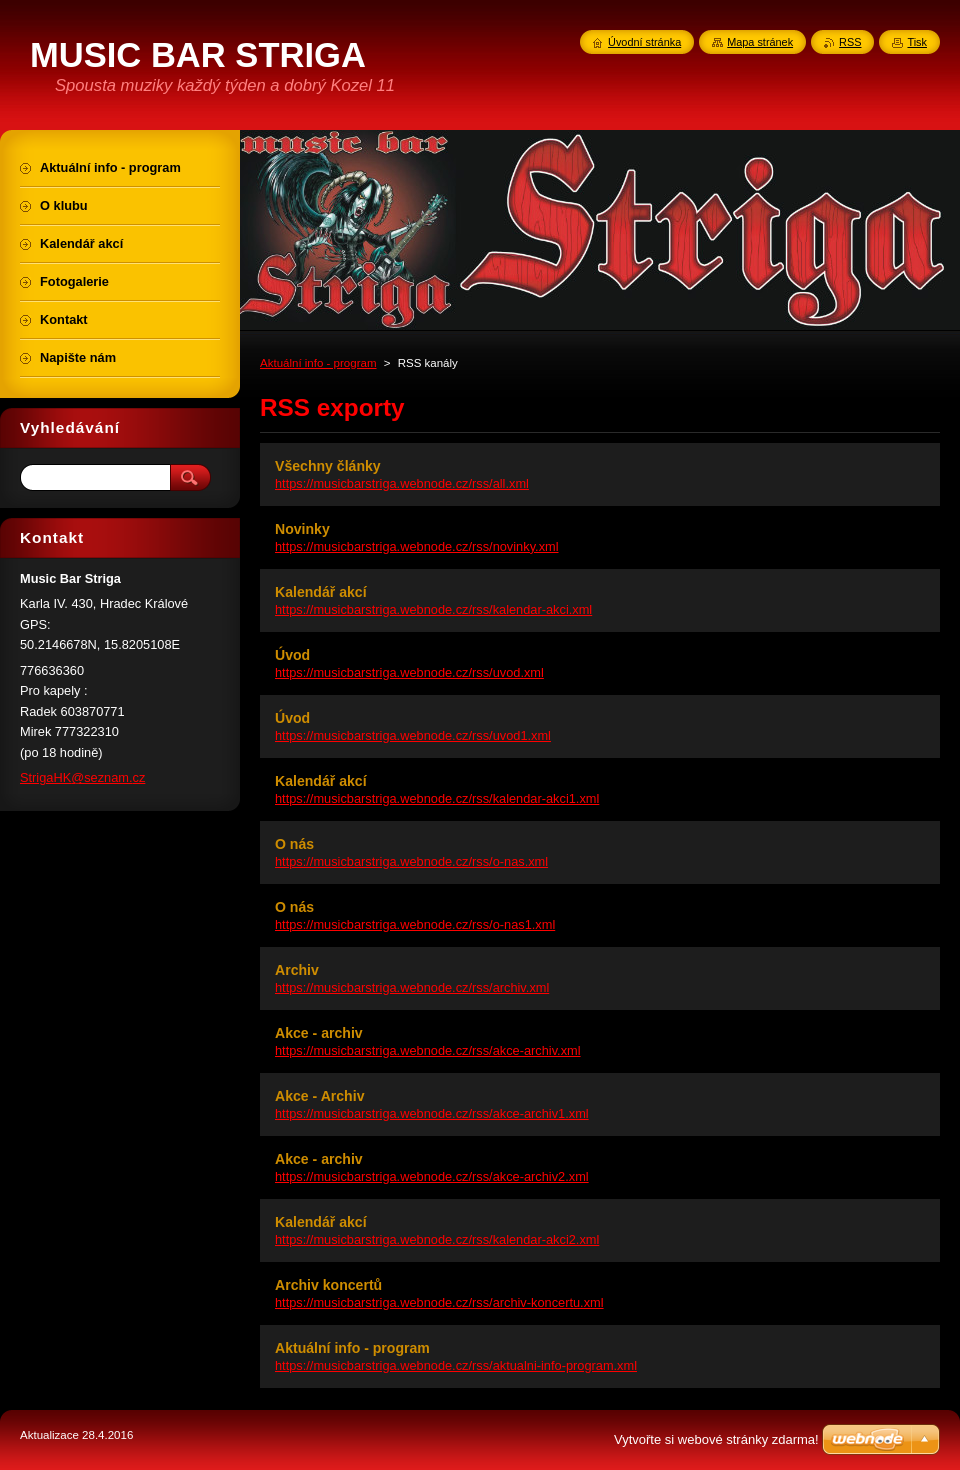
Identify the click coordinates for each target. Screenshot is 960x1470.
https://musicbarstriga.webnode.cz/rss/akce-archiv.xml (428, 1050)
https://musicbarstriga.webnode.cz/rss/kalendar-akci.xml (433, 609)
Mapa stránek (760, 42)
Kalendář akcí (321, 592)
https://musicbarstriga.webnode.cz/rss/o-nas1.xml (415, 924)
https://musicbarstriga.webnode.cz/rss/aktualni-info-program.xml (456, 1365)
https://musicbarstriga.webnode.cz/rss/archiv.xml (412, 987)
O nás (294, 844)
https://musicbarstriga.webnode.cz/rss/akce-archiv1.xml (432, 1113)
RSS (850, 42)
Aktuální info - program (318, 363)
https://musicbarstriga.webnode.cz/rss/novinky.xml (417, 546)
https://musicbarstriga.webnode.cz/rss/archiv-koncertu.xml (439, 1302)
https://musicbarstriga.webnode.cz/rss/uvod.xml (409, 672)
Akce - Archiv (319, 1096)
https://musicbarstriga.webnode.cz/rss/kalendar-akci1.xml (437, 798)
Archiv (297, 970)
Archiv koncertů (328, 1285)
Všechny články (328, 466)
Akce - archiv (319, 1033)
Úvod (292, 655)
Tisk (917, 42)
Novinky (302, 529)
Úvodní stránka (644, 42)
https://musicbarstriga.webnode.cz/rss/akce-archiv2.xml (432, 1176)
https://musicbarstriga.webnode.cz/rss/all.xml (402, 483)
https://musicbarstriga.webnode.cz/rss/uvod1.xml (413, 735)
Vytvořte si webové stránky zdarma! (716, 1439)
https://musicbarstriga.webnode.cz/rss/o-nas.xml (411, 861)
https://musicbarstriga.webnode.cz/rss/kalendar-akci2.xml (437, 1239)
